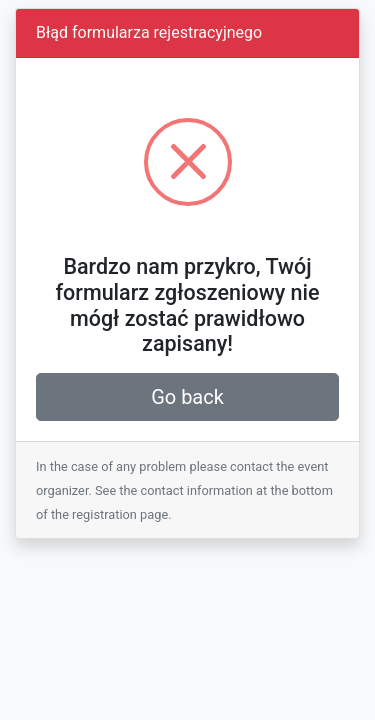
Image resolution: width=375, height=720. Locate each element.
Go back (187, 397)
